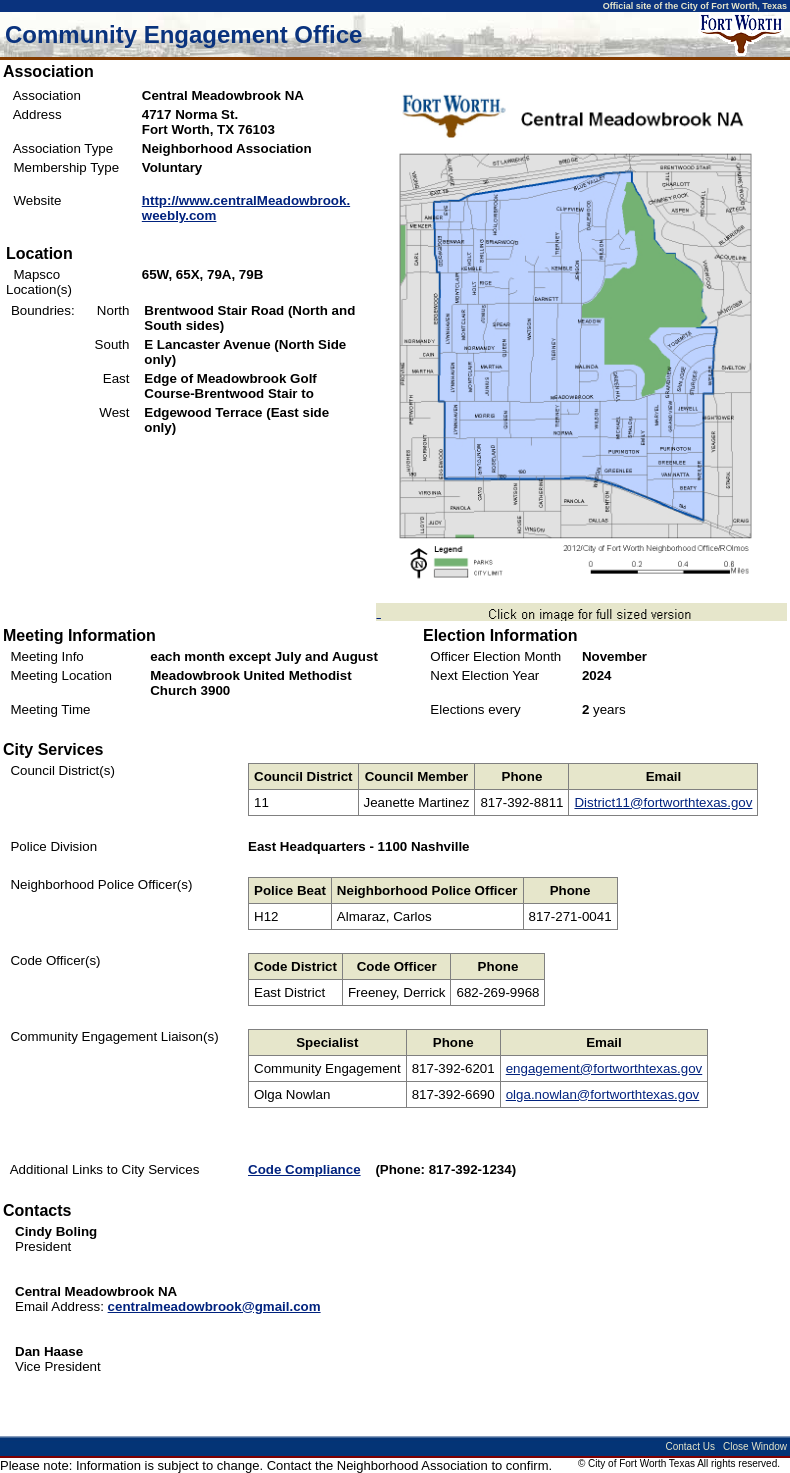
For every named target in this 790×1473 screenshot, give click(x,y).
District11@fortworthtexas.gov (663, 802)
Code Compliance (304, 1169)
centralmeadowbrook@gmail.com (214, 1306)
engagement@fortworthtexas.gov (604, 1068)
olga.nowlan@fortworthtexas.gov (603, 1094)
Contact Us (689, 1446)
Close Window (755, 1446)
